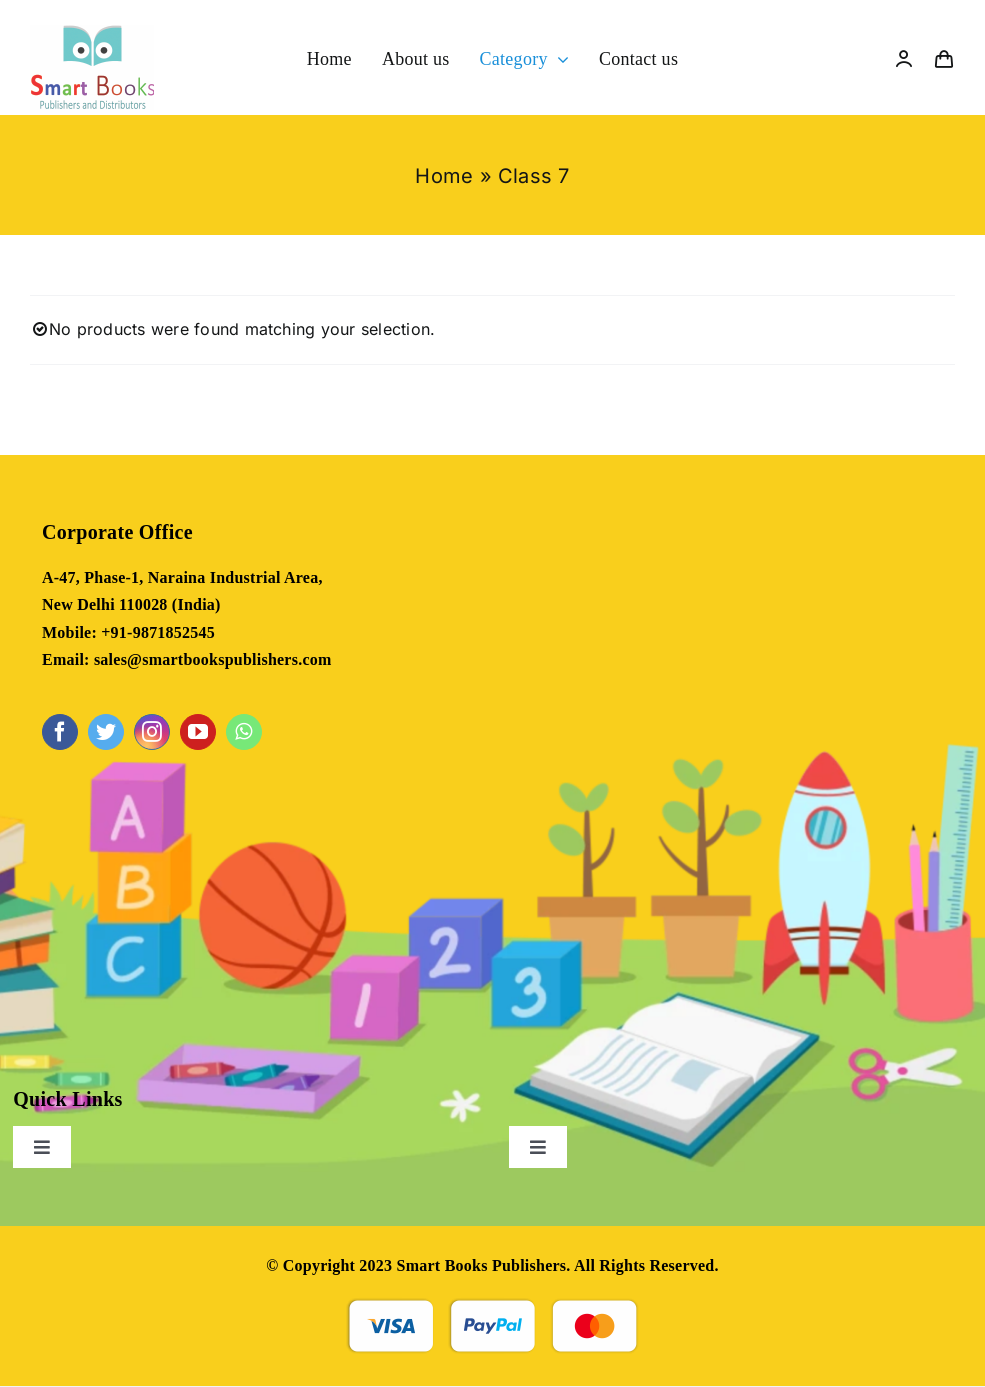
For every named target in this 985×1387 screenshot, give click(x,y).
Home (444, 176)
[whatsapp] (244, 732)
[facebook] (60, 732)
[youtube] (198, 732)
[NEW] (92, 33)
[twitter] (106, 732)
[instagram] (152, 732)
